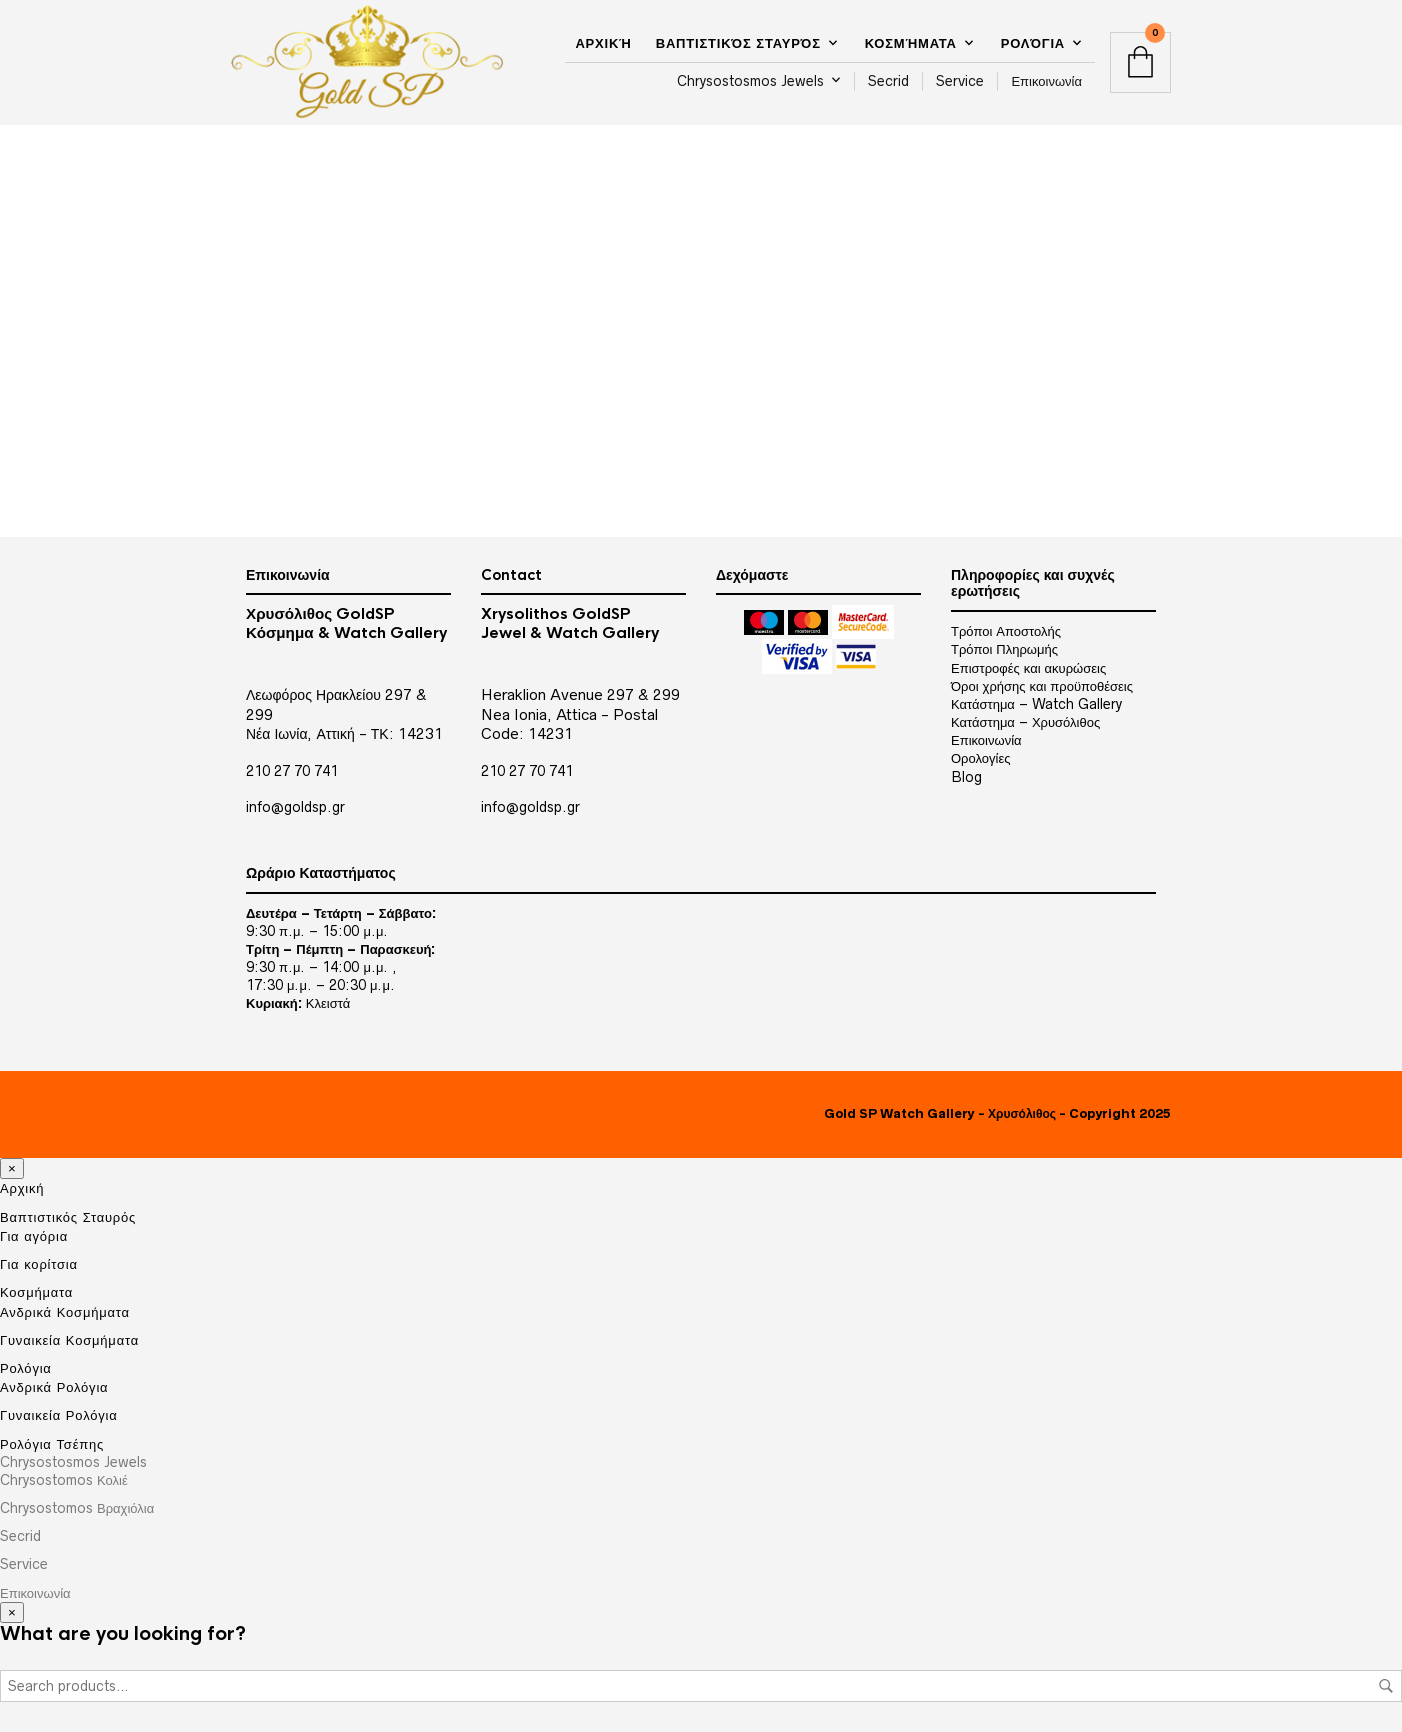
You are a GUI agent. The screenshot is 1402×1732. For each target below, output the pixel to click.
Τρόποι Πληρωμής (1004, 649)
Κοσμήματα (911, 43)
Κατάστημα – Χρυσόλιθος (1025, 722)
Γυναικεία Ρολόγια (59, 1415)
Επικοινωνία (1046, 81)
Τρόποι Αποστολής (1006, 631)
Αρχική (603, 43)
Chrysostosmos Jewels (750, 81)
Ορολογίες (980, 758)
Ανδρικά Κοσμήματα (65, 1312)
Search (1386, 1686)
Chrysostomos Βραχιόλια (77, 1508)
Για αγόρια (34, 1236)
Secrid (888, 81)
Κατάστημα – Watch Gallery (1036, 704)
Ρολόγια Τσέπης (52, 1444)
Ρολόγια (1033, 43)
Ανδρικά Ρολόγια (54, 1387)
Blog (966, 777)
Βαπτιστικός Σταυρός (738, 43)
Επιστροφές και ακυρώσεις (1028, 668)
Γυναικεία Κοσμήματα (69, 1340)
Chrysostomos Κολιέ (64, 1480)
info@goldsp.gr (295, 807)
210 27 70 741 (292, 771)
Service (960, 81)
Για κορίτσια (39, 1264)
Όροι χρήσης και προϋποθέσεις (1042, 686)
